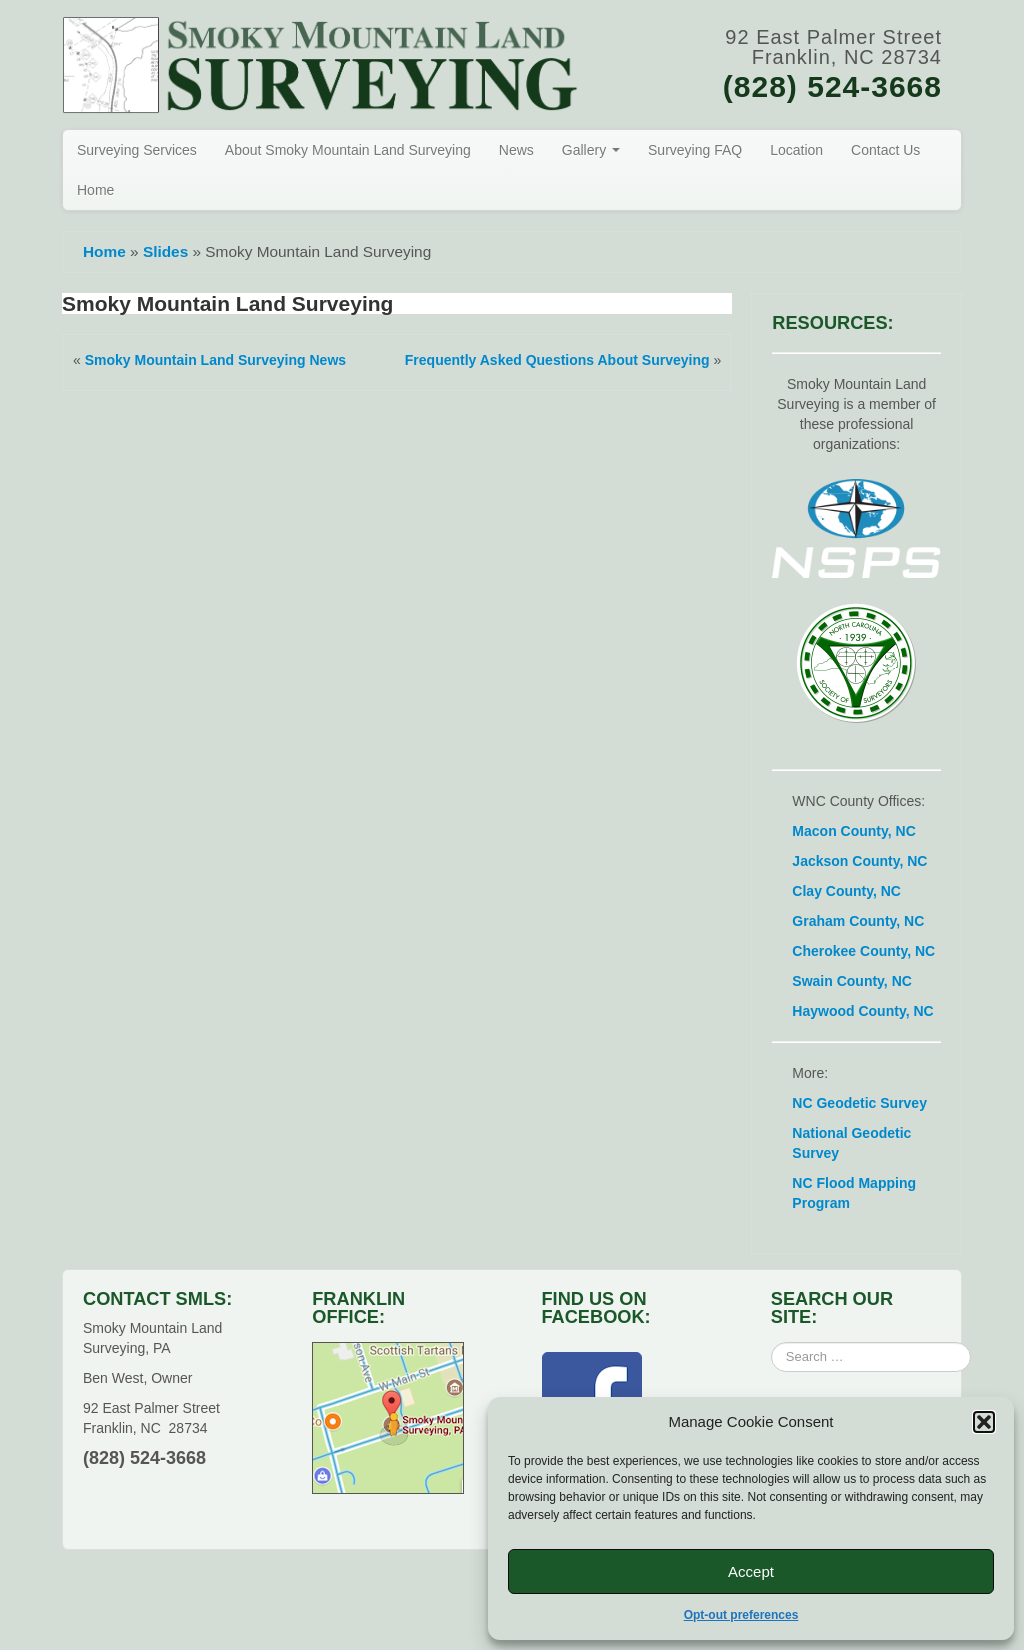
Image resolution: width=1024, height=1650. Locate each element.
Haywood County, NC (862, 1011)
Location (796, 150)
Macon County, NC (853, 831)
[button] (984, 1422)
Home (95, 190)
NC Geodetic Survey (859, 1103)
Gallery (591, 150)
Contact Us (885, 150)
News (516, 150)
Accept (751, 1571)
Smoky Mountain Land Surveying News (215, 360)
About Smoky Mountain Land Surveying (348, 150)
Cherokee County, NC (863, 951)
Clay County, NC (846, 891)
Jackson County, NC (859, 861)
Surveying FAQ (695, 150)
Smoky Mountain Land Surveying (227, 303)
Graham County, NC (858, 921)
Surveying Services (137, 150)
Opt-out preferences (741, 1615)
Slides (165, 251)
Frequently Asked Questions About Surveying (557, 360)
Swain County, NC (852, 981)
